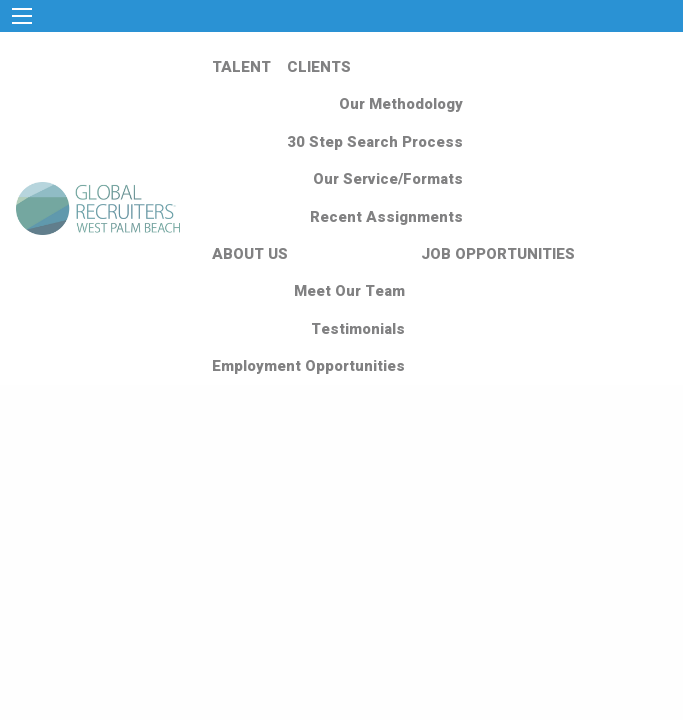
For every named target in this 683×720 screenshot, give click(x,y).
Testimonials (358, 329)
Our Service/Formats (388, 179)
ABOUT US (250, 254)
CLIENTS (319, 67)
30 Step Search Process (375, 142)
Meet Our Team (349, 291)
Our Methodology (401, 104)
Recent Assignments (386, 217)
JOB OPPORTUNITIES (498, 254)
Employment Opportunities (308, 366)
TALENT (241, 67)
